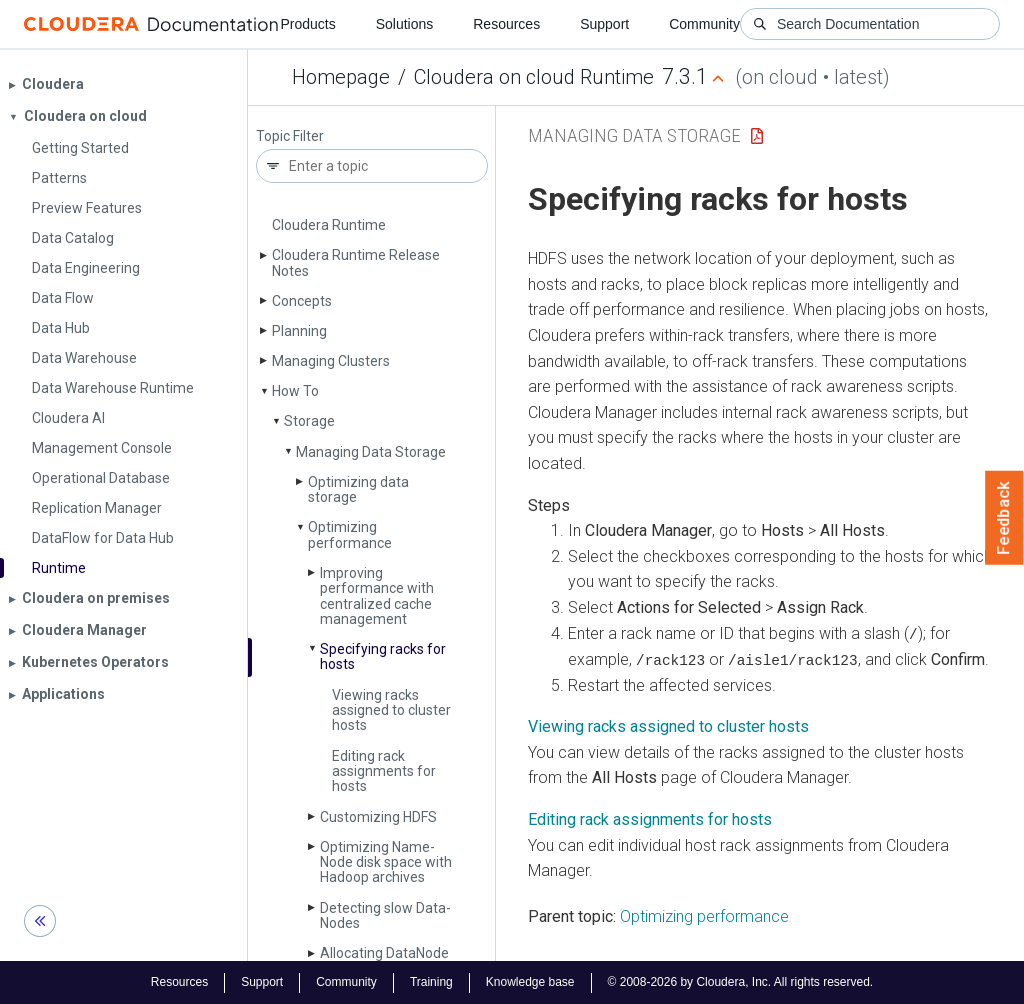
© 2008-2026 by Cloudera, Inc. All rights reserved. (741, 982)
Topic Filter (290, 136)
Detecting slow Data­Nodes (385, 915)
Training (431, 982)
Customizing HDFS (378, 817)
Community (704, 24)
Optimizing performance (350, 534)
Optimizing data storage (358, 489)
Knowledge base (530, 982)
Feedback (1004, 518)
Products (307, 24)
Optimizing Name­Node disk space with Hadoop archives (386, 862)
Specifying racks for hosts (383, 656)
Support (604, 24)
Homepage (341, 77)
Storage (309, 421)
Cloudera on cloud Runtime (534, 77)
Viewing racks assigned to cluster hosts (391, 710)
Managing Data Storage (371, 452)
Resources (506, 24)
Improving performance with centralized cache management (377, 596)
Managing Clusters (331, 361)
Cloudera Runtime (329, 225)
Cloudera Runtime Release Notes (356, 262)
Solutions (405, 24)
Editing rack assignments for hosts (384, 771)
